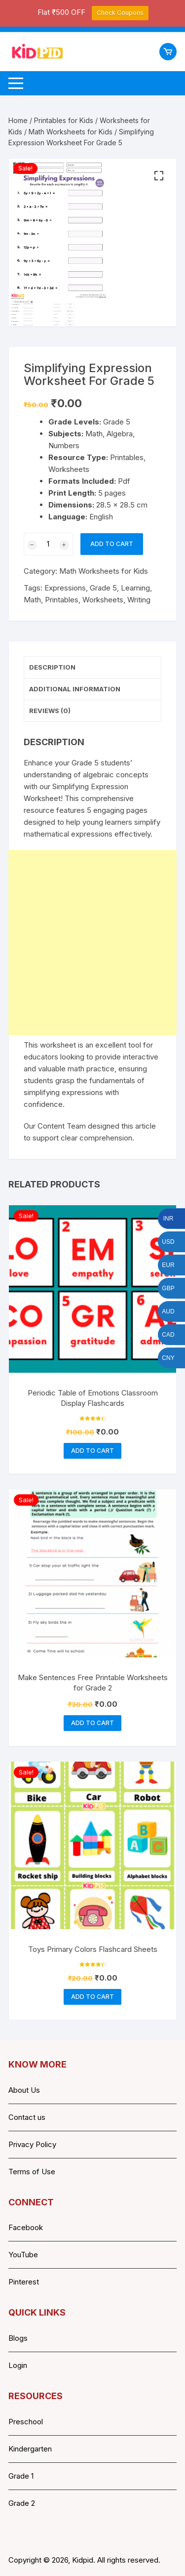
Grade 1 (21, 2476)
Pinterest (23, 2282)
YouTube (23, 2255)
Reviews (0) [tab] (50, 711)
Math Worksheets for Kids (70, 131)
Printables (61, 599)
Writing (138, 599)
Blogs (18, 2338)
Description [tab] (52, 667)
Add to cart (111, 544)
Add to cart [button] (92, 1450)
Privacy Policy (32, 2144)
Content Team (61, 1126)
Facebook (25, 2228)
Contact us (26, 2117)
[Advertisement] (92, 943)
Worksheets (102, 599)
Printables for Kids (63, 120)
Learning (135, 587)
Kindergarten (30, 2448)
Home (18, 120)
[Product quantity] (48, 544)
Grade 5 (103, 587)
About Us (24, 2090)
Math (32, 599)
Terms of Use (31, 2171)
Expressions (65, 587)
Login (17, 2365)
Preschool (25, 2421)
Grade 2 (21, 2503)
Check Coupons (120, 12)
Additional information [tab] (74, 689)
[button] (158, 176)
